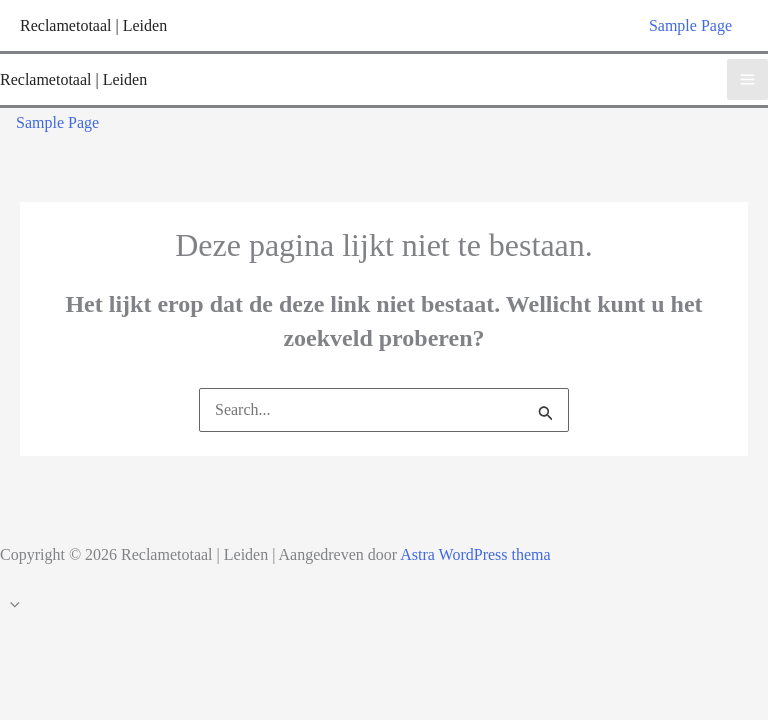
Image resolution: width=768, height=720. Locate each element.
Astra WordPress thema (475, 554)
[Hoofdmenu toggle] (747, 79)
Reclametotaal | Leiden (93, 25)
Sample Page (690, 25)
